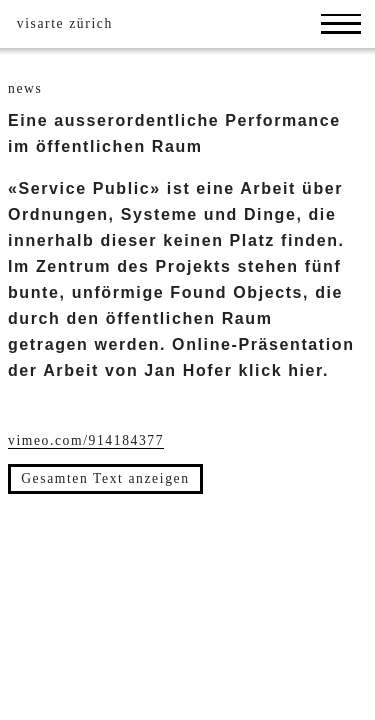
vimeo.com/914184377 (86, 440)
